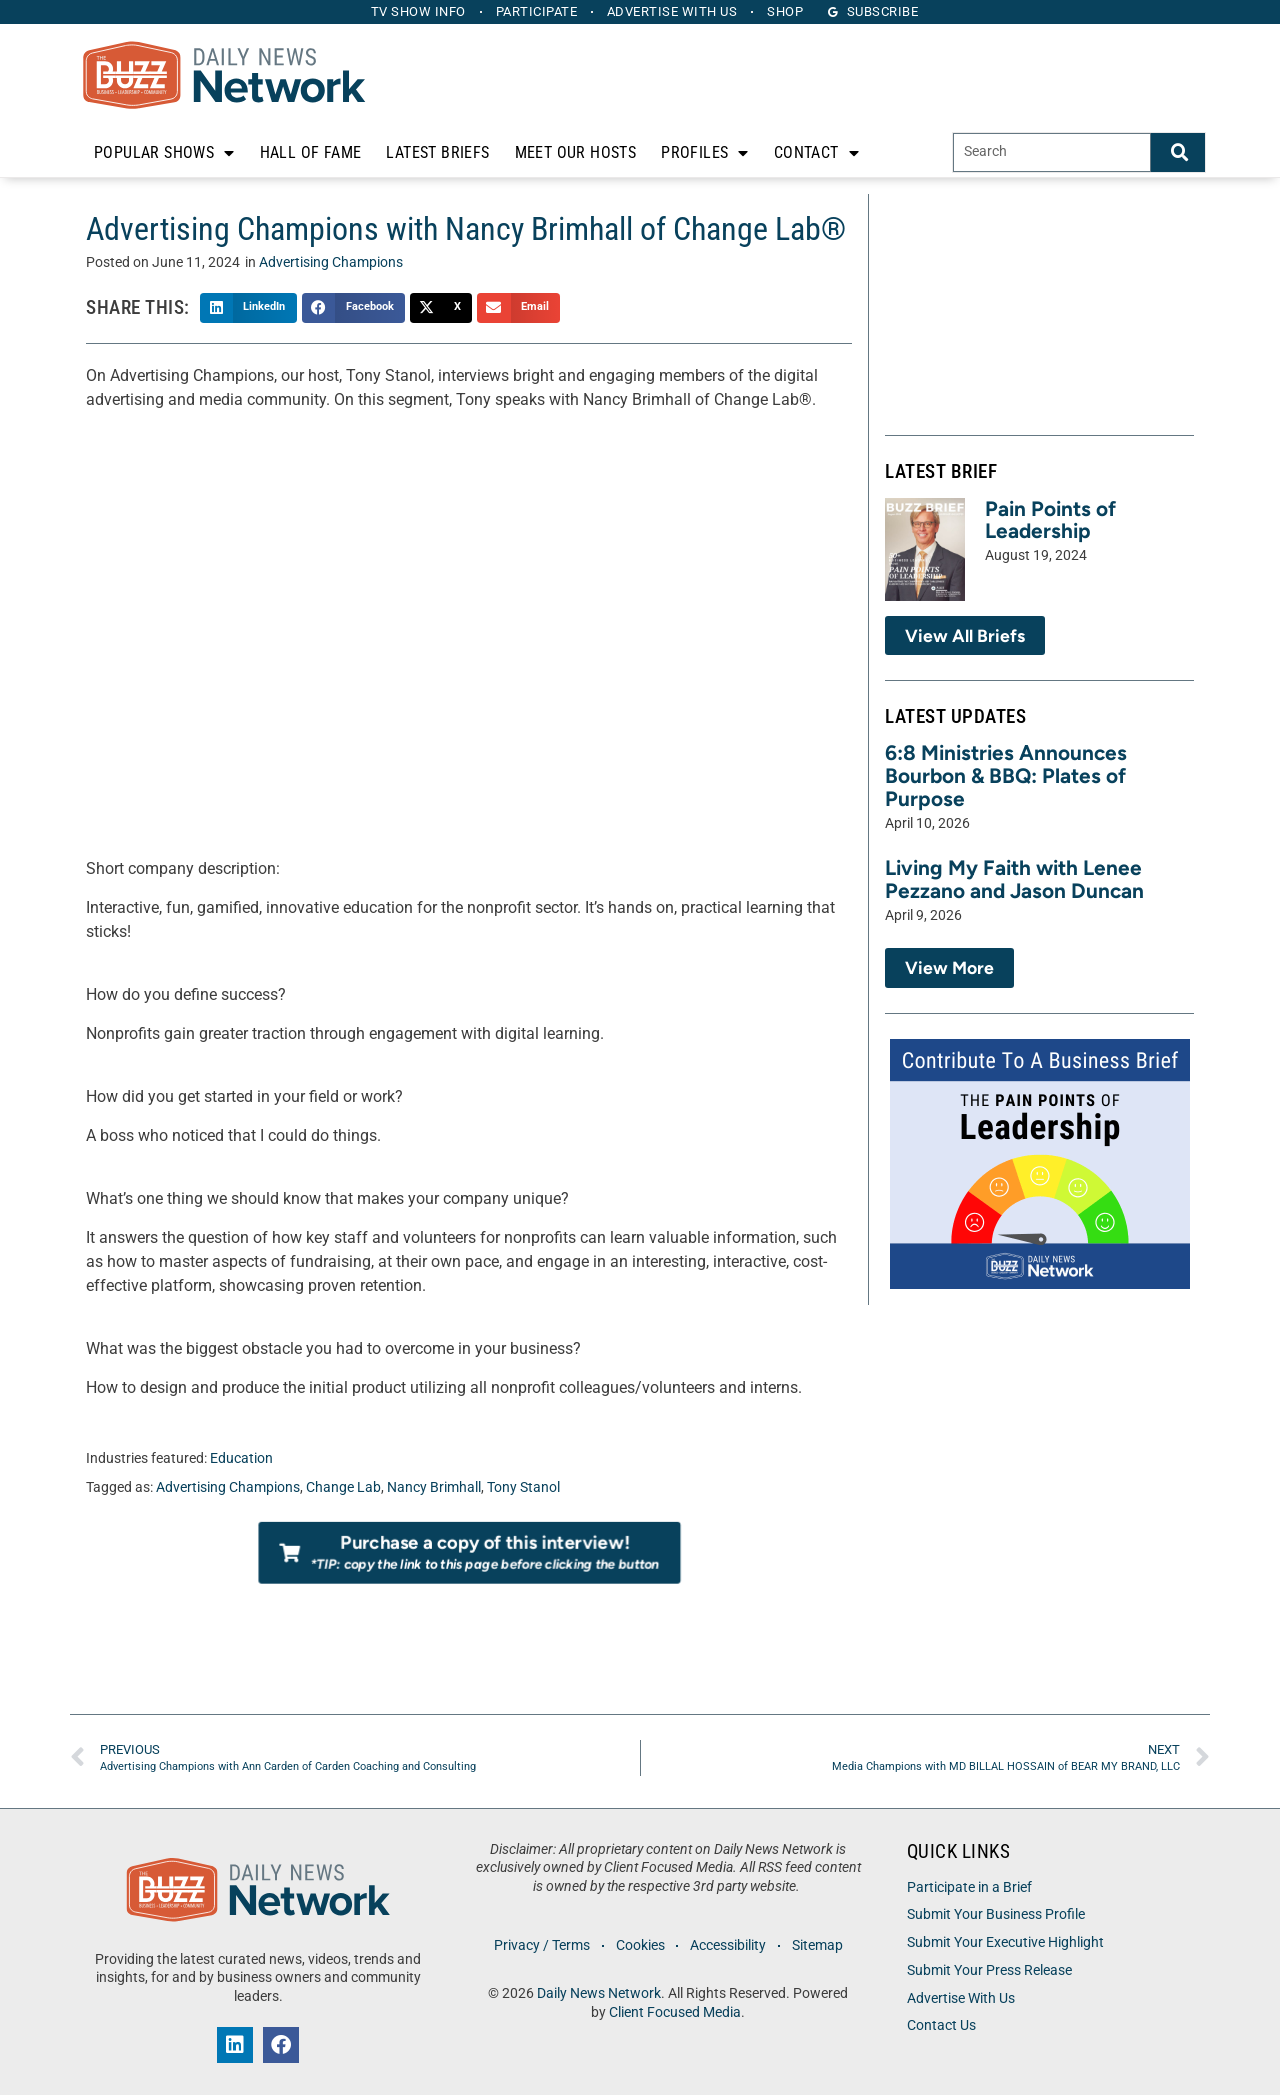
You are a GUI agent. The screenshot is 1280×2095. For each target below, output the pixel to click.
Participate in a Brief (969, 1887)
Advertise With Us (961, 1998)
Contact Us (941, 2025)
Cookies (639, 1945)
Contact (816, 153)
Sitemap (819, 1945)
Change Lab (343, 1487)
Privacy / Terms (540, 1945)
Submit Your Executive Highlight (1005, 1942)
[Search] (1178, 152)
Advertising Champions (331, 262)
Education (241, 1458)
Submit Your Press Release (989, 1970)
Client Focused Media (675, 2012)
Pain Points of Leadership (1050, 520)
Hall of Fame (311, 152)
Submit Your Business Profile (996, 1914)
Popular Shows (164, 153)
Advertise (673, 11)
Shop (789, 11)
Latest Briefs (437, 152)
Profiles (705, 153)
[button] (248, 308)
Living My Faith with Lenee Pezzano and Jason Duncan (1014, 879)
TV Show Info (415, 11)
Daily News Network (599, 1993)
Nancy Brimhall (434, 1487)
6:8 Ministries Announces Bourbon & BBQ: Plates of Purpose (1006, 775)
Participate (536, 11)
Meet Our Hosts (576, 152)
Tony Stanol (523, 1487)
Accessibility (729, 1945)
